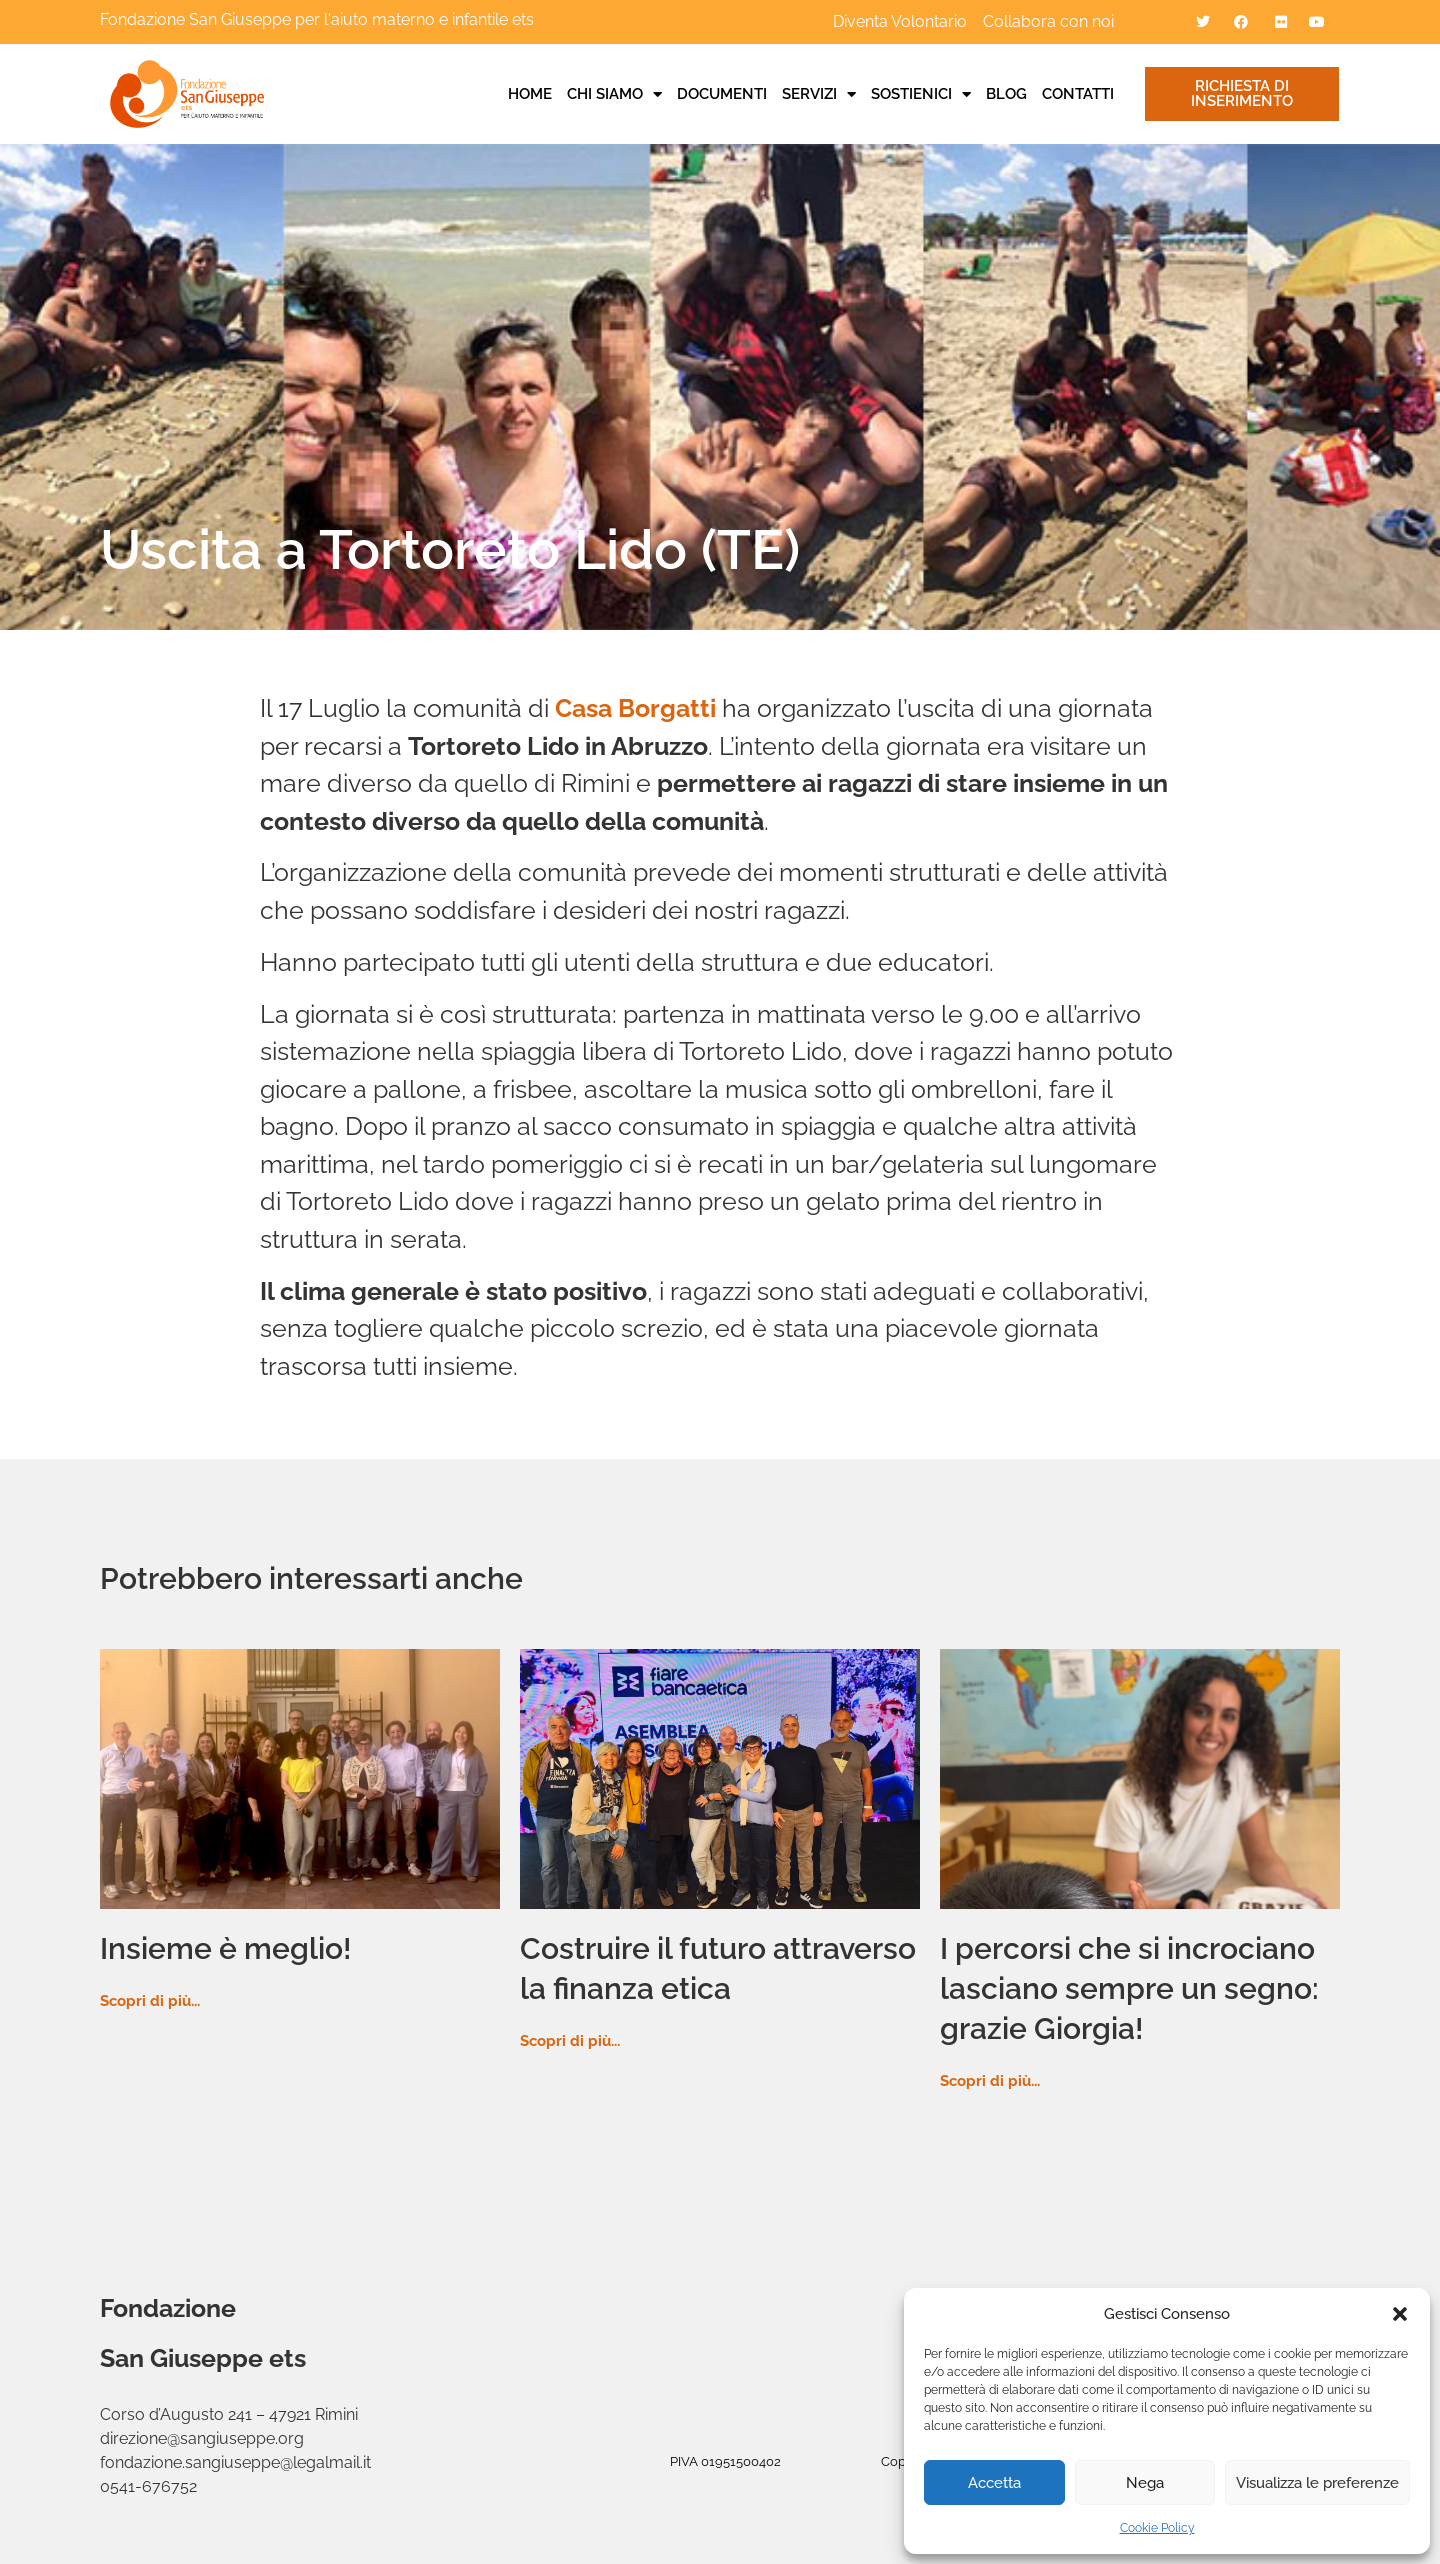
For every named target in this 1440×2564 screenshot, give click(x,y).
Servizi (819, 94)
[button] (1400, 2314)
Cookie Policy (1157, 2528)
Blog (1006, 94)
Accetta (994, 2483)
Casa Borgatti (635, 708)
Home (530, 94)
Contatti (1078, 94)
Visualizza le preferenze (1317, 2483)
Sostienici (921, 94)
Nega (1145, 2483)
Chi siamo (614, 94)
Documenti (722, 94)
